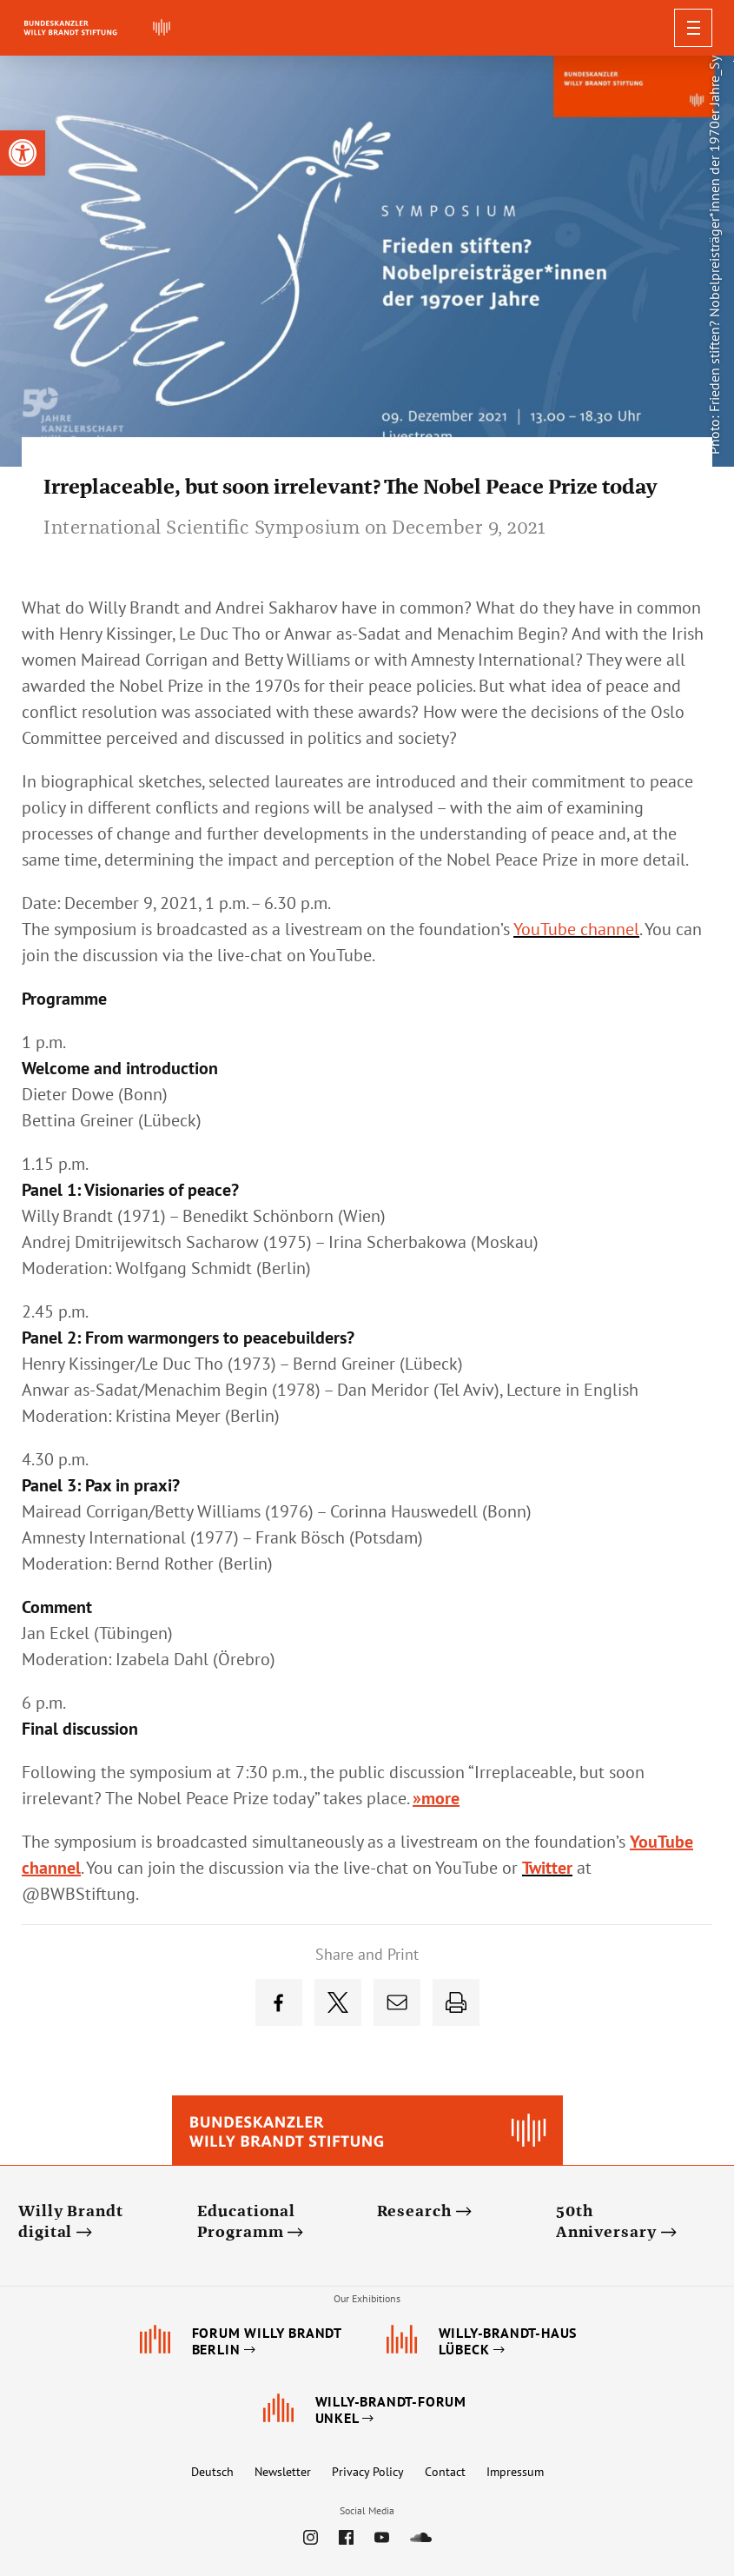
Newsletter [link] (283, 2472)
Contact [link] (445, 2472)
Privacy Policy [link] (368, 2472)
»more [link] (436, 1798)
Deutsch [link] (212, 2472)
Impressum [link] (515, 2472)
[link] (22, 153)
